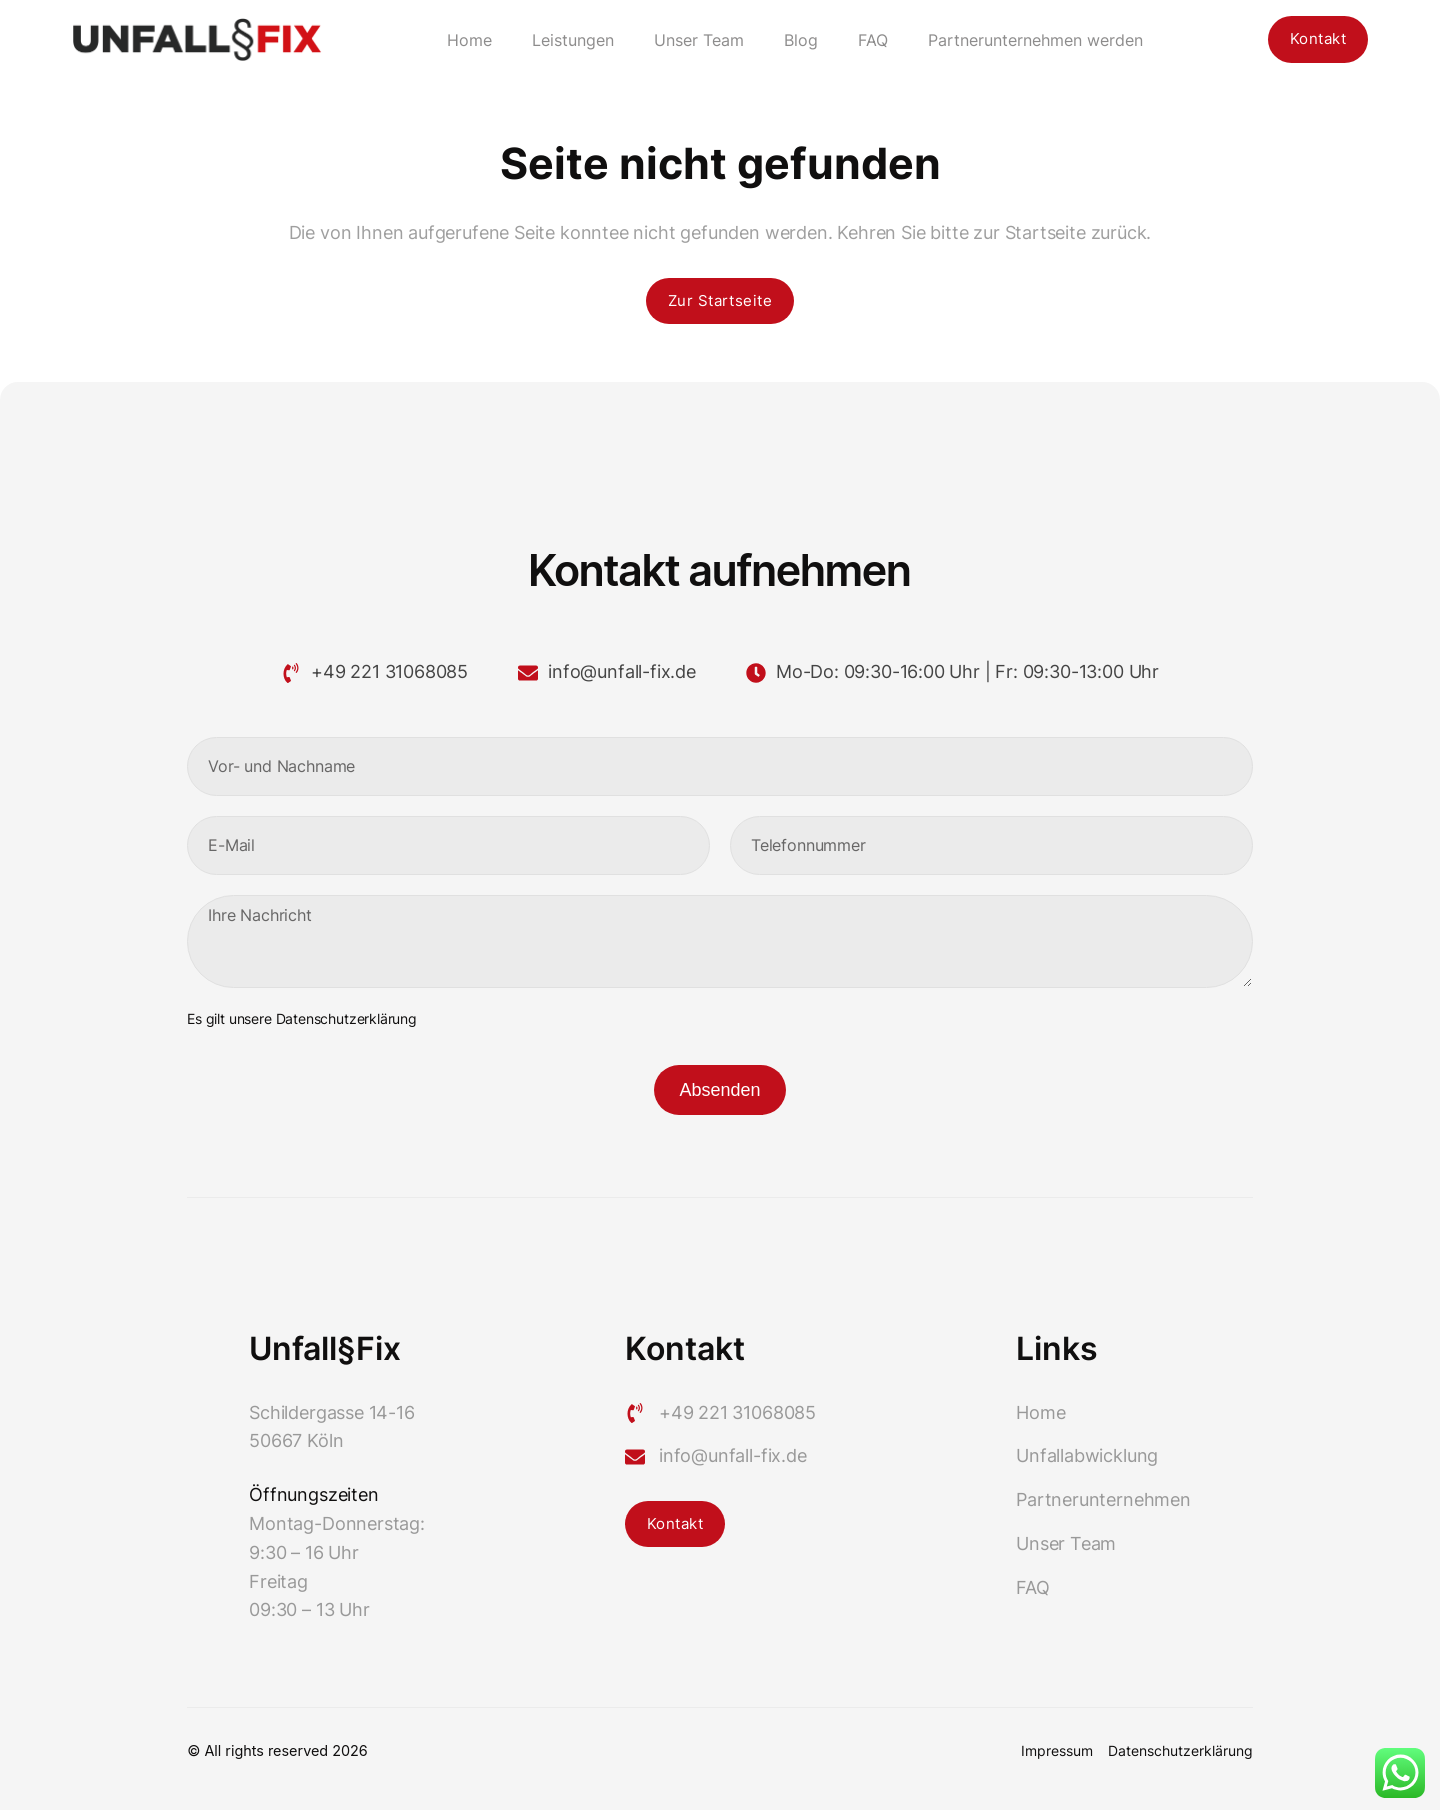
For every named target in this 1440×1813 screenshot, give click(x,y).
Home (466, 40)
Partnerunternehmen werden (1032, 40)
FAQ (870, 40)
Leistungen (570, 40)
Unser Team (696, 40)
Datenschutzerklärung (346, 1021)
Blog (798, 40)
